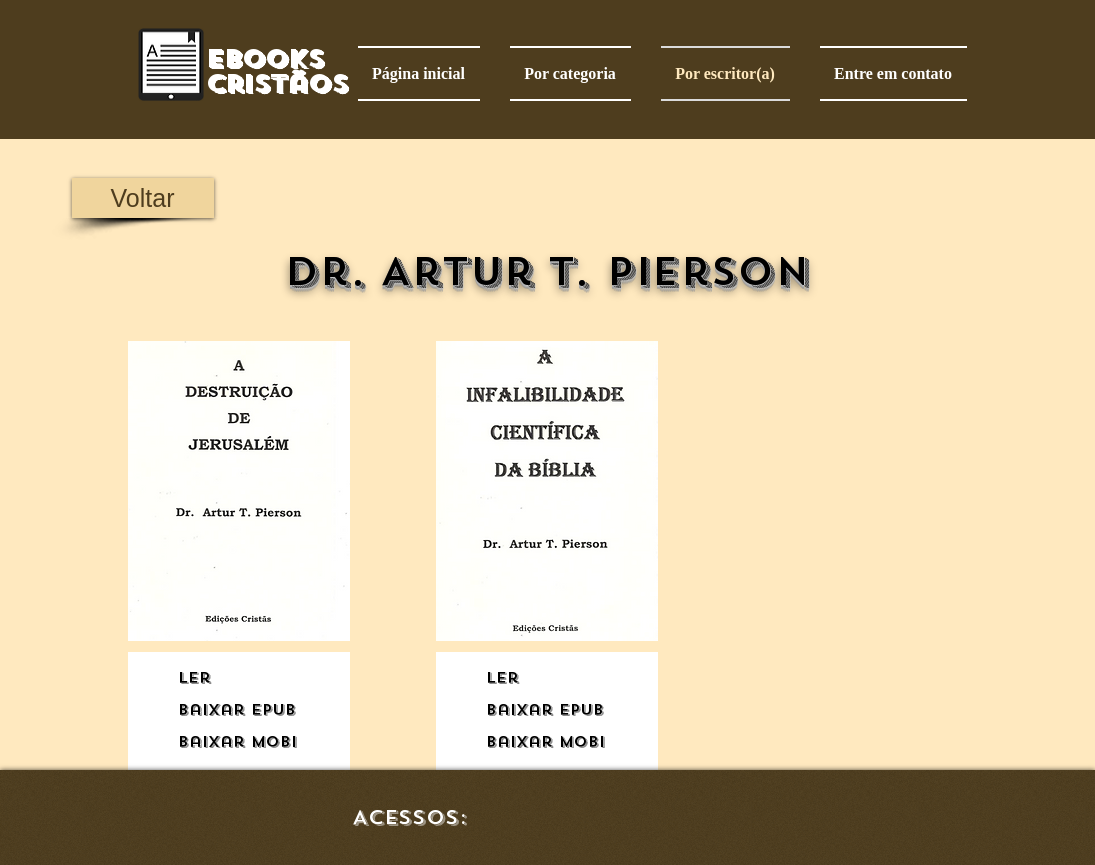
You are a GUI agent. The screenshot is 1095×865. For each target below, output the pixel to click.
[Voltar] (143, 198)
